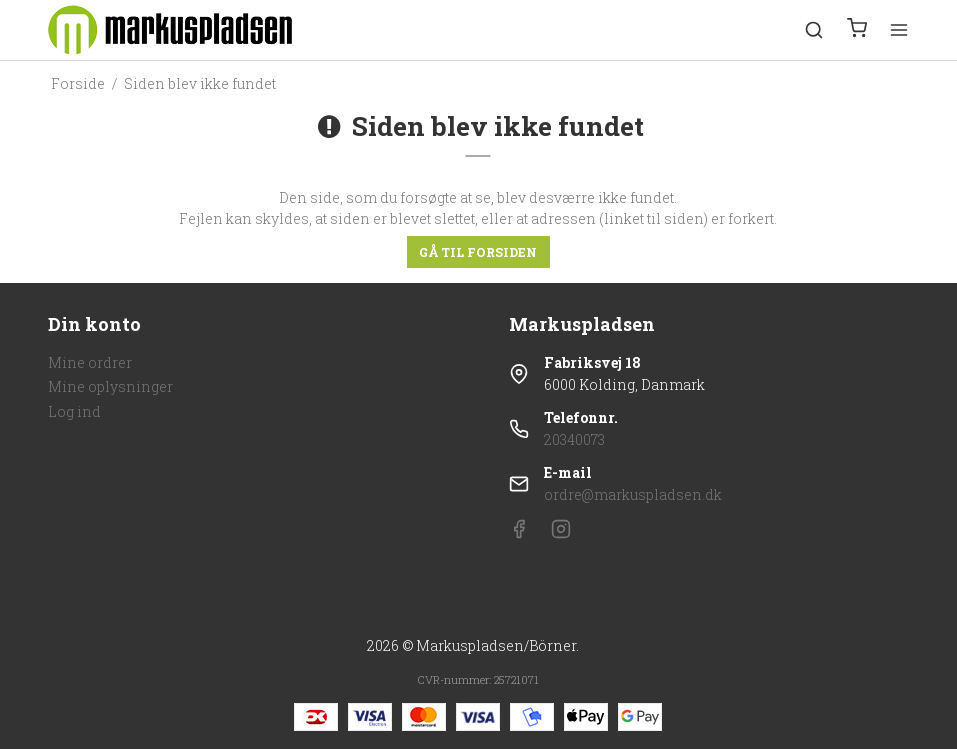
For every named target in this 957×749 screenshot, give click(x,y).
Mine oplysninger (110, 386)
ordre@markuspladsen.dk (633, 494)
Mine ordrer (90, 362)
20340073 (574, 439)
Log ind (74, 411)
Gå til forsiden (478, 252)
